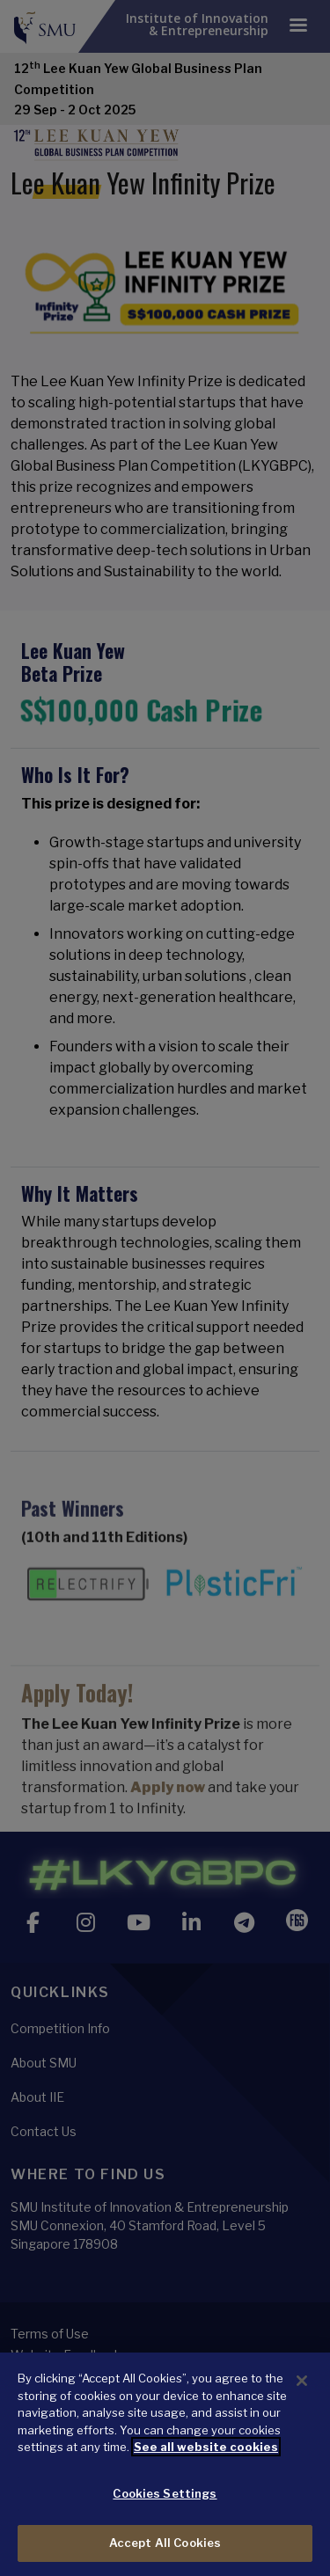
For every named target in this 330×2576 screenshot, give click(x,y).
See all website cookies (206, 2447)
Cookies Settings (164, 2493)
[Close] (301, 2380)
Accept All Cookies (165, 2543)
